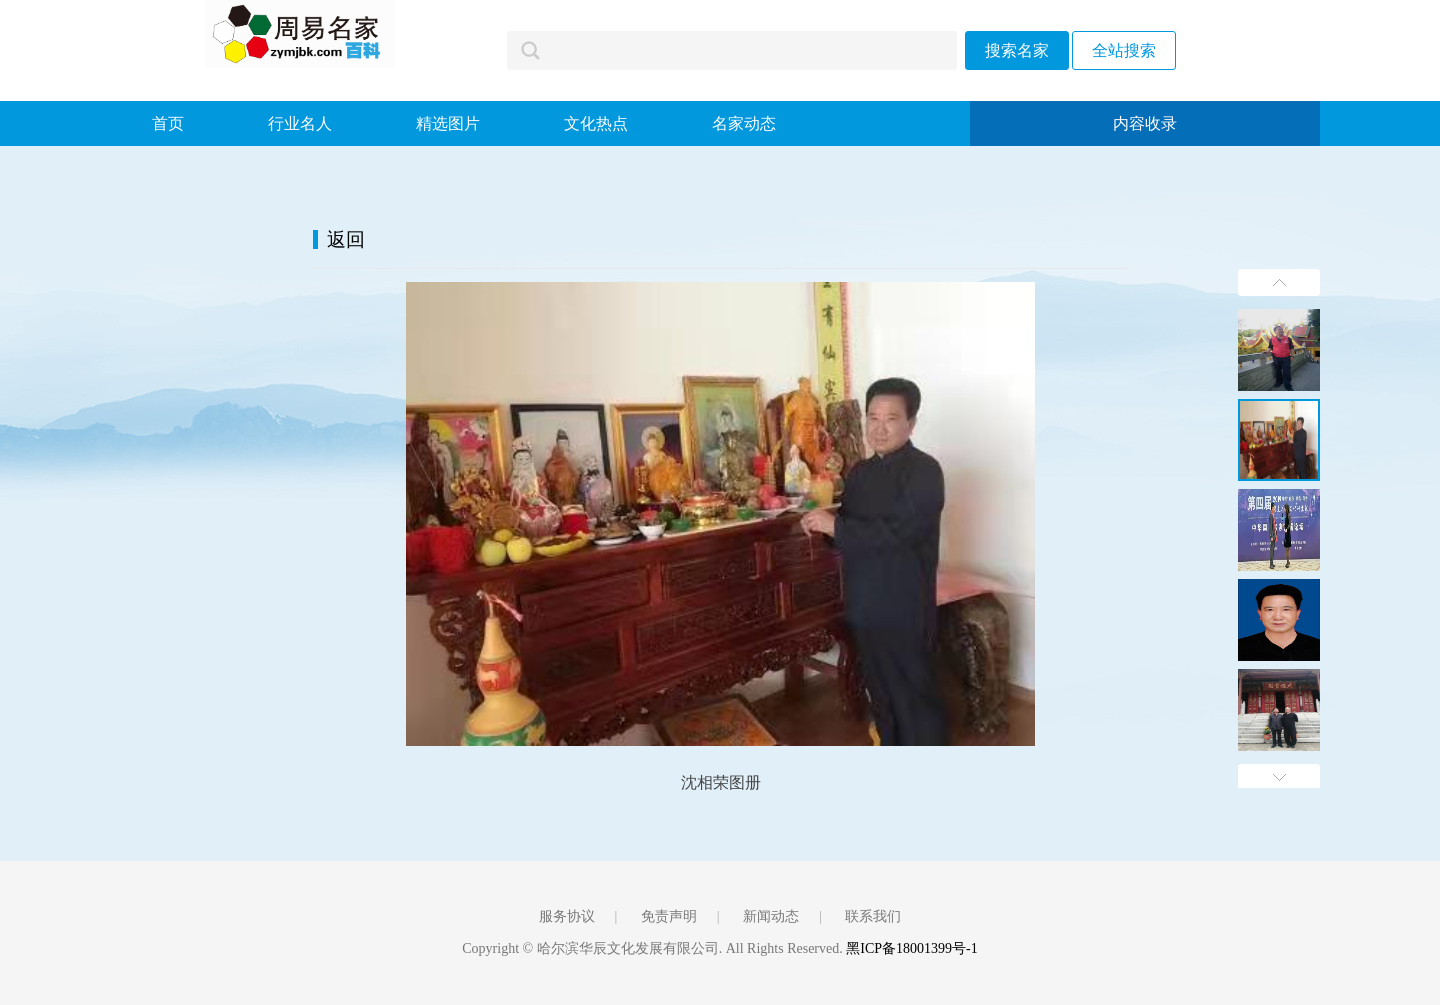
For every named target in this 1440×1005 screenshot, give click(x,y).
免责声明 (669, 916)
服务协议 (567, 916)
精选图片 (448, 123)
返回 (346, 239)
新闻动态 (771, 916)
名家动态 (744, 123)
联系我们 (873, 916)
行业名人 (300, 123)
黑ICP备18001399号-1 (911, 948)
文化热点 (596, 123)
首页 (168, 123)
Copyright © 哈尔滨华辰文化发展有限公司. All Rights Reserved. (654, 948)
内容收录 (1145, 123)
